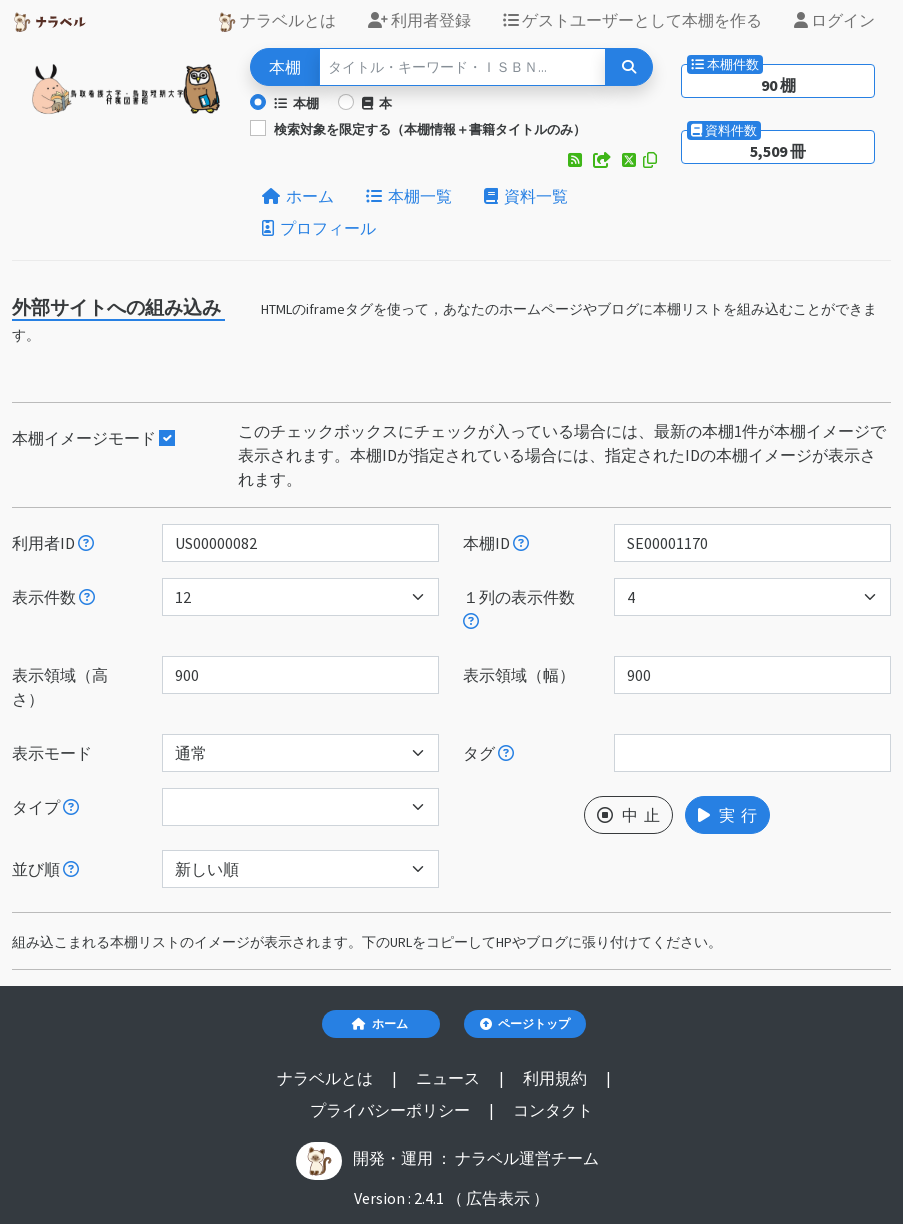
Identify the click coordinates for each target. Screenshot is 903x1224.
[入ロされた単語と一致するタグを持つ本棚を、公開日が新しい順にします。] (506, 753)
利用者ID (53, 543)
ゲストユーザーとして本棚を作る (632, 20)
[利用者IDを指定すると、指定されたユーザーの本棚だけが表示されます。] (86, 543)
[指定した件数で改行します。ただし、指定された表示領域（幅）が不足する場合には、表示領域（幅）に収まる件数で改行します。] (471, 621)
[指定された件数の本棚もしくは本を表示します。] (87, 597)
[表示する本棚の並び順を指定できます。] (71, 869)
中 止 (628, 815)
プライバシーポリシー (391, 1110)
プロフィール (319, 228)
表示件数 (53, 597)
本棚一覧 (409, 196)
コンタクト (553, 1110)
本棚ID (496, 543)
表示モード (52, 753)
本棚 (296, 103)
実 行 (727, 815)
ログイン (834, 20)
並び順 (45, 869)
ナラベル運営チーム (527, 1158)
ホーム (298, 196)
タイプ (45, 807)
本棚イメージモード (93, 438)
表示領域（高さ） (60, 687)
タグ (488, 753)
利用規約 (556, 1078)
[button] (576, 160)
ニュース (449, 1078)
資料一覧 (526, 196)
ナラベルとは (276, 21)
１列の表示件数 (519, 608)
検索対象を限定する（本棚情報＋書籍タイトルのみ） (430, 129)
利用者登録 (419, 20)
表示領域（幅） (519, 675)
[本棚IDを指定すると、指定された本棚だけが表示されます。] (521, 543)
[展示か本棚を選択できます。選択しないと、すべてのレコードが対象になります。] (71, 807)
